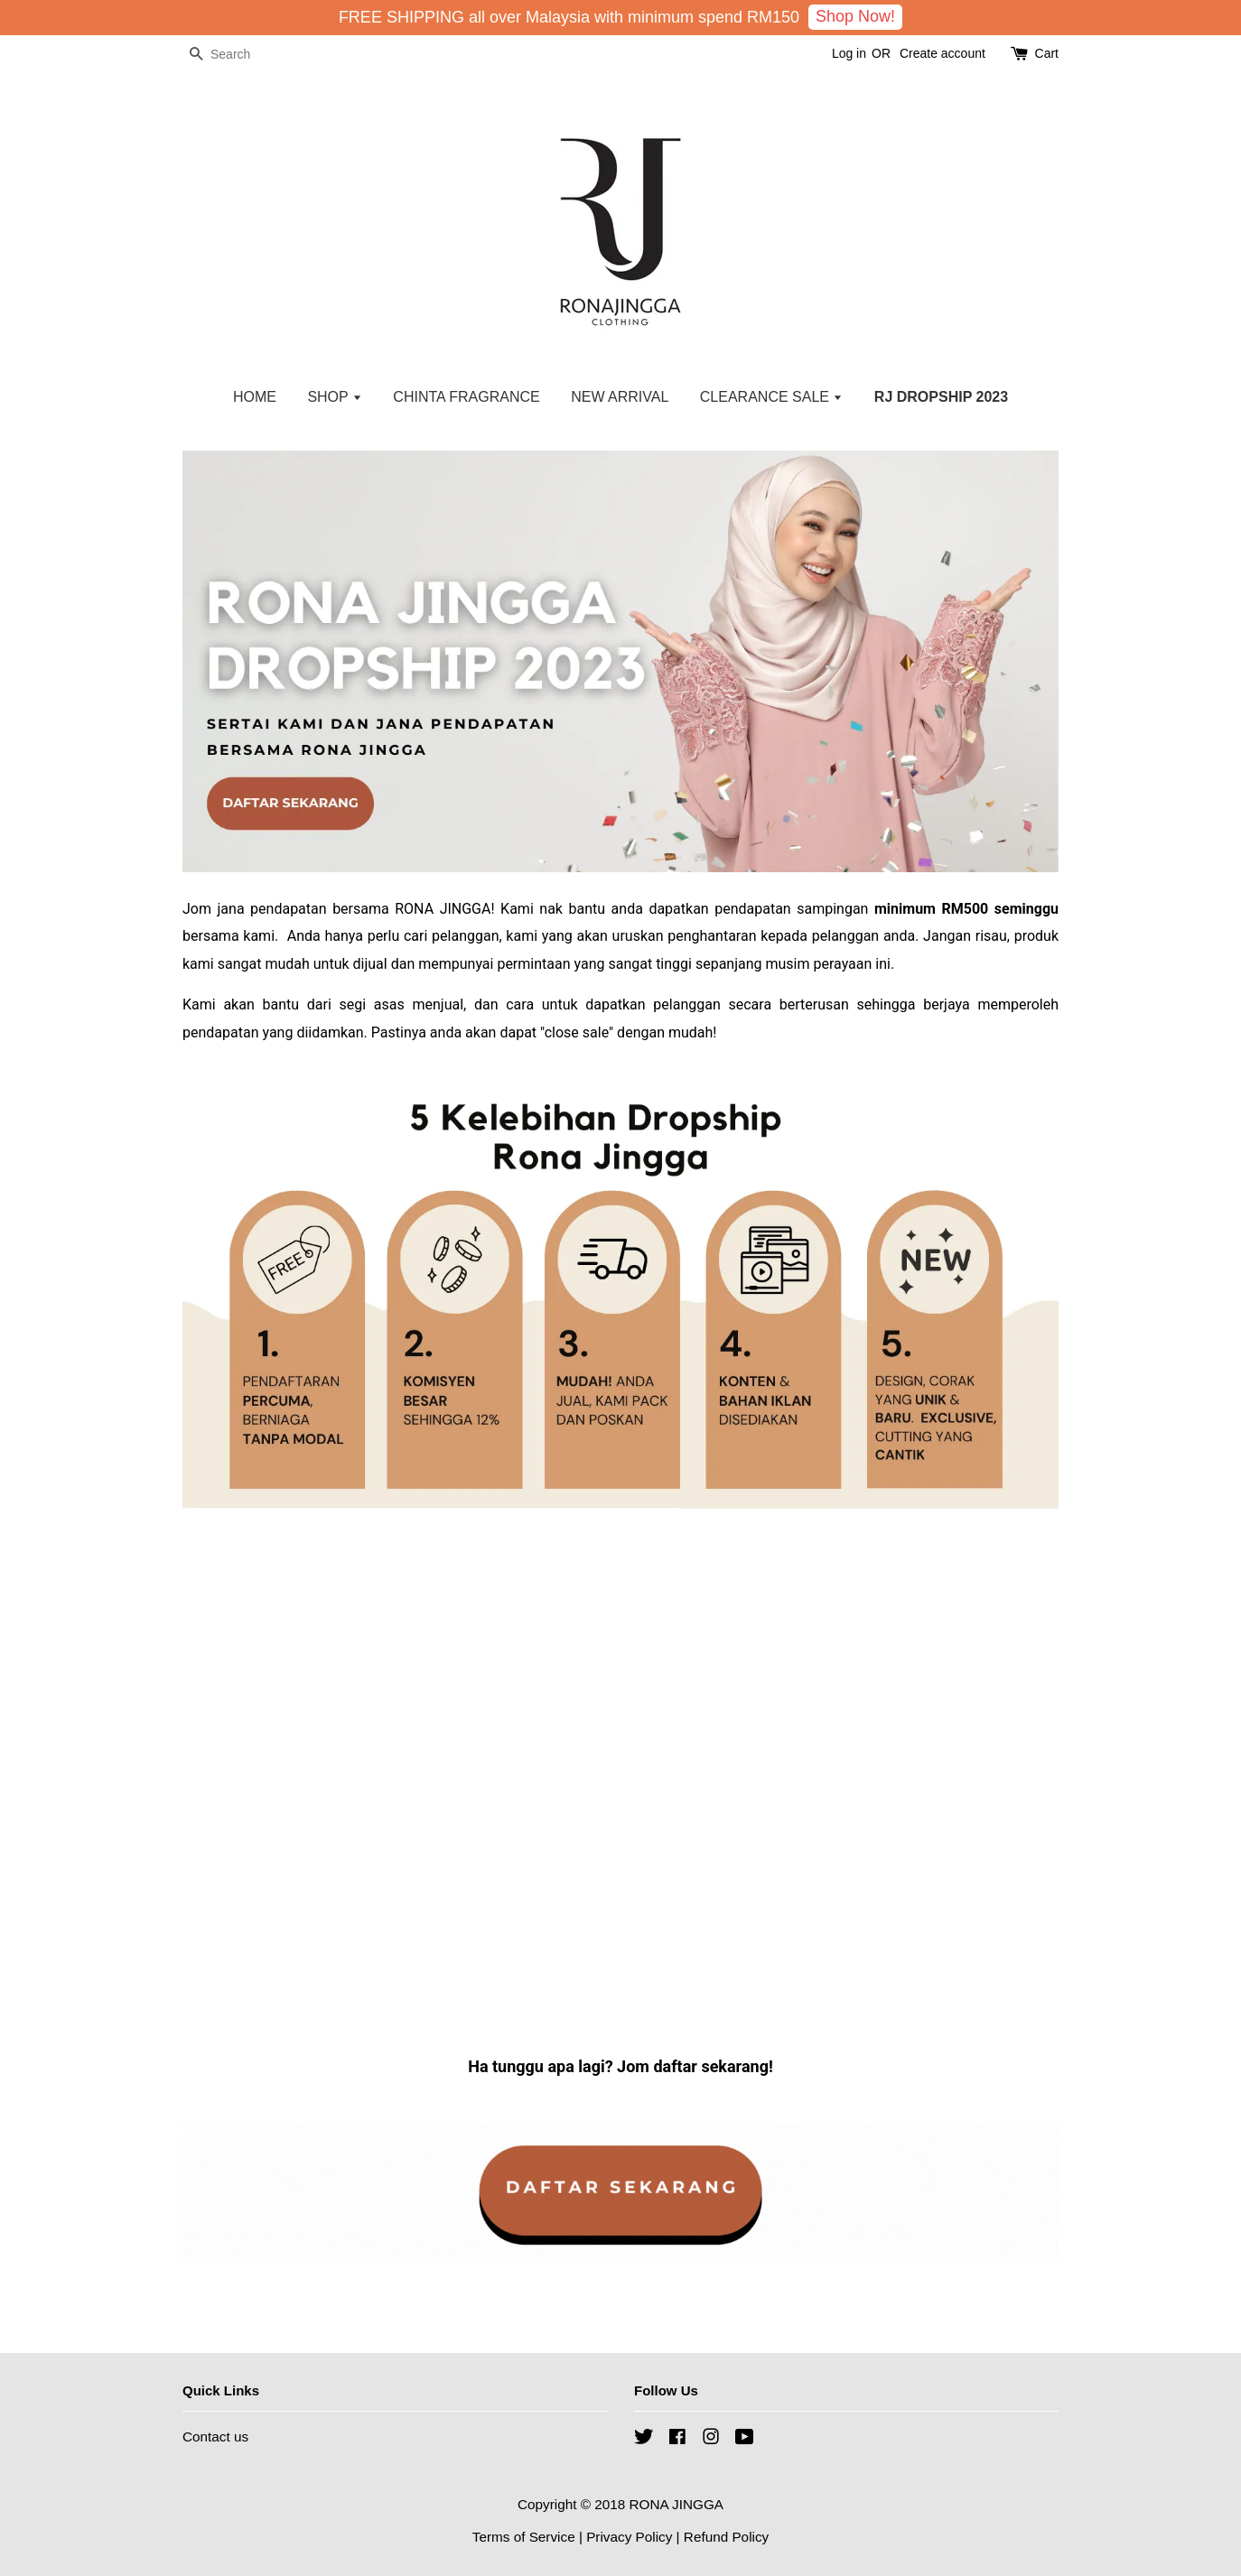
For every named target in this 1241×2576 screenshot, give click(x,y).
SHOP (334, 397)
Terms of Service (523, 2536)
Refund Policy (726, 2536)
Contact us (215, 2436)
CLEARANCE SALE (772, 397)
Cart (1047, 53)
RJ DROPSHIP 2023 (941, 397)
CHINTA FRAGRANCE (466, 397)
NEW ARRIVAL (619, 397)
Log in (849, 53)
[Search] (236, 55)
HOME (254, 397)
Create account (942, 53)
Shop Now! (855, 16)
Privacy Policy (629, 2536)
